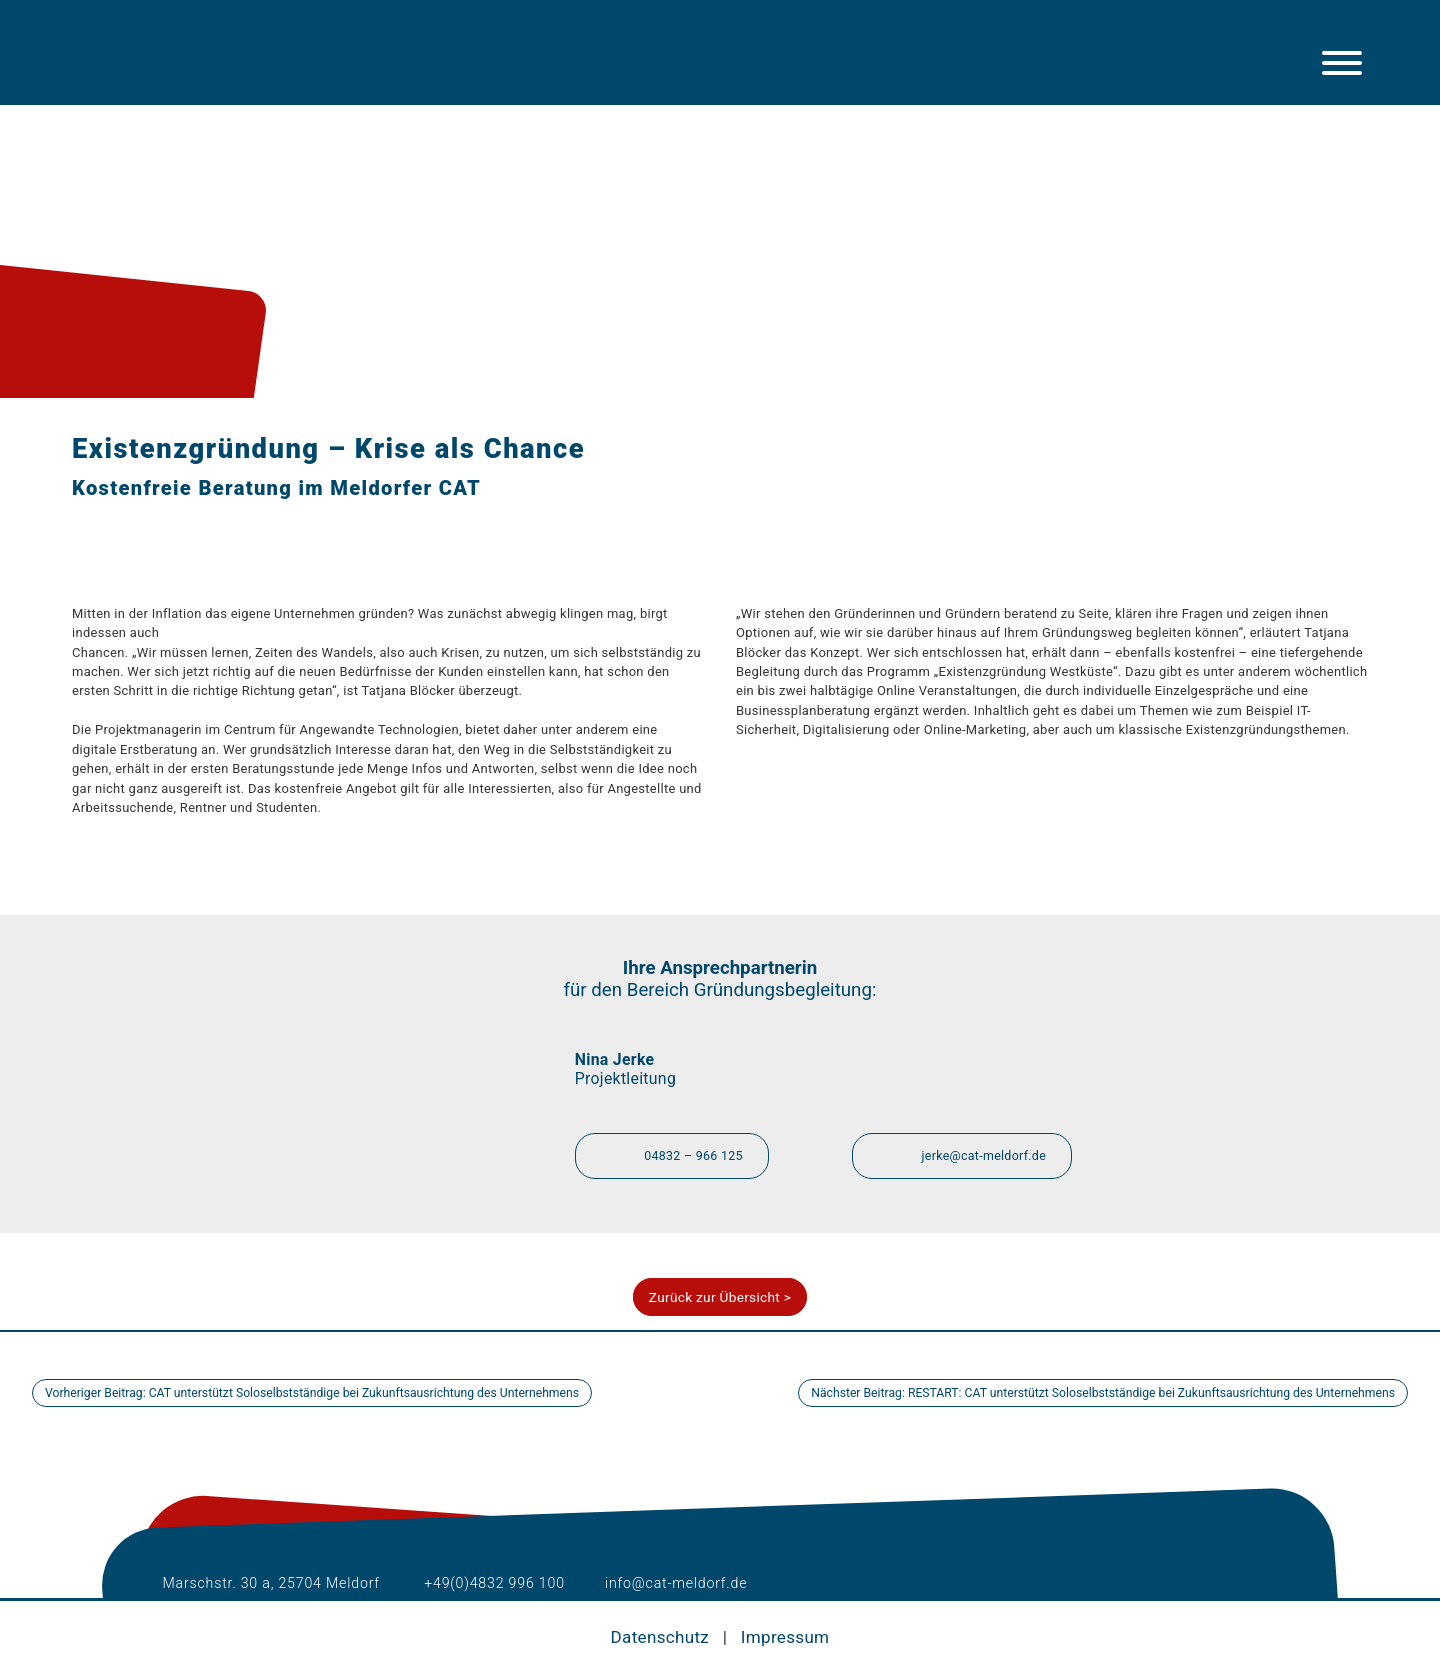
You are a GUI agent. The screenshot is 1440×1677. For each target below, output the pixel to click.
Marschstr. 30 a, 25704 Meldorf (258, 1583)
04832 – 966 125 (676, 1153)
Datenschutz (660, 1637)
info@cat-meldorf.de (670, 1583)
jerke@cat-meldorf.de (966, 1153)
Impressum (786, 1637)
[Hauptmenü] (1342, 63)
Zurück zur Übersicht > (720, 1297)
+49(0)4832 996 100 (484, 1583)
